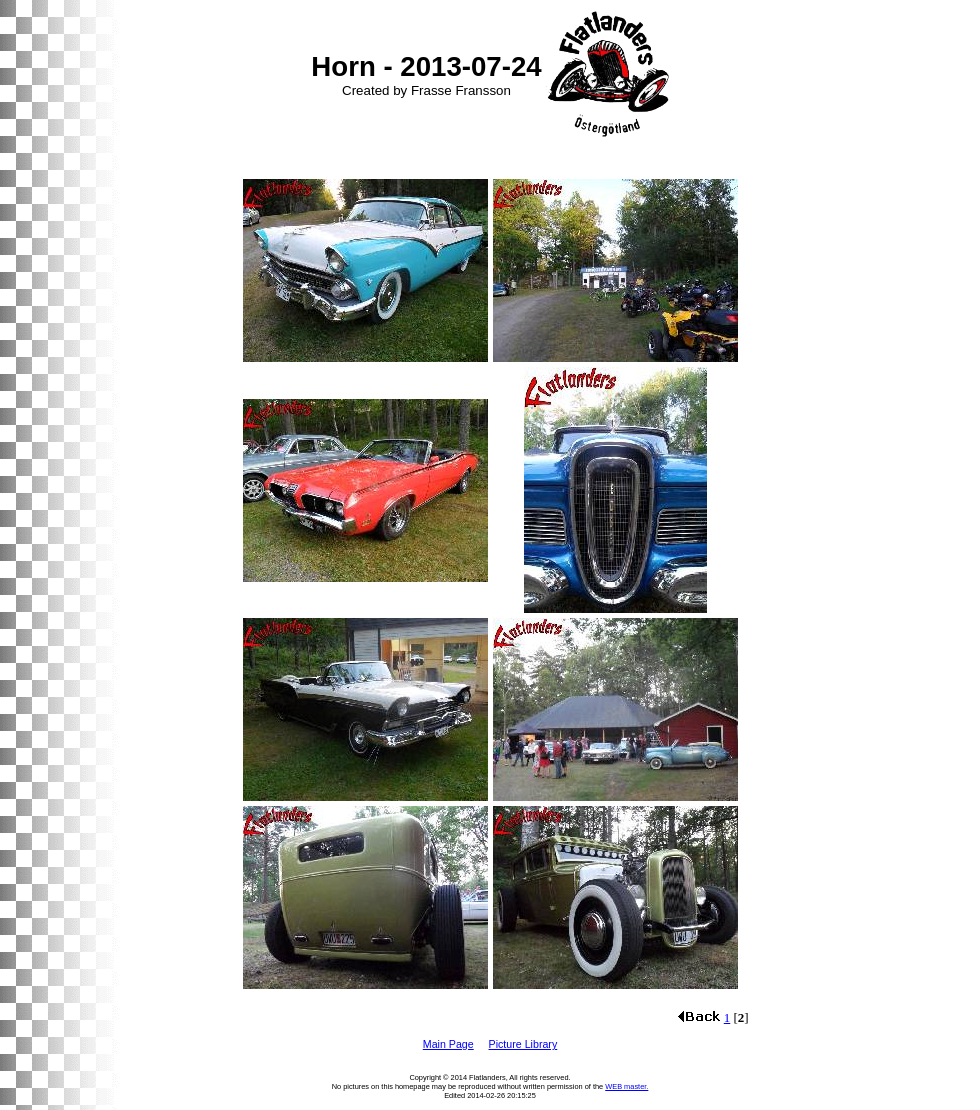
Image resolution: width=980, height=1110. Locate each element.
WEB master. (626, 1086)
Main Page (448, 1044)
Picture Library (523, 1044)
